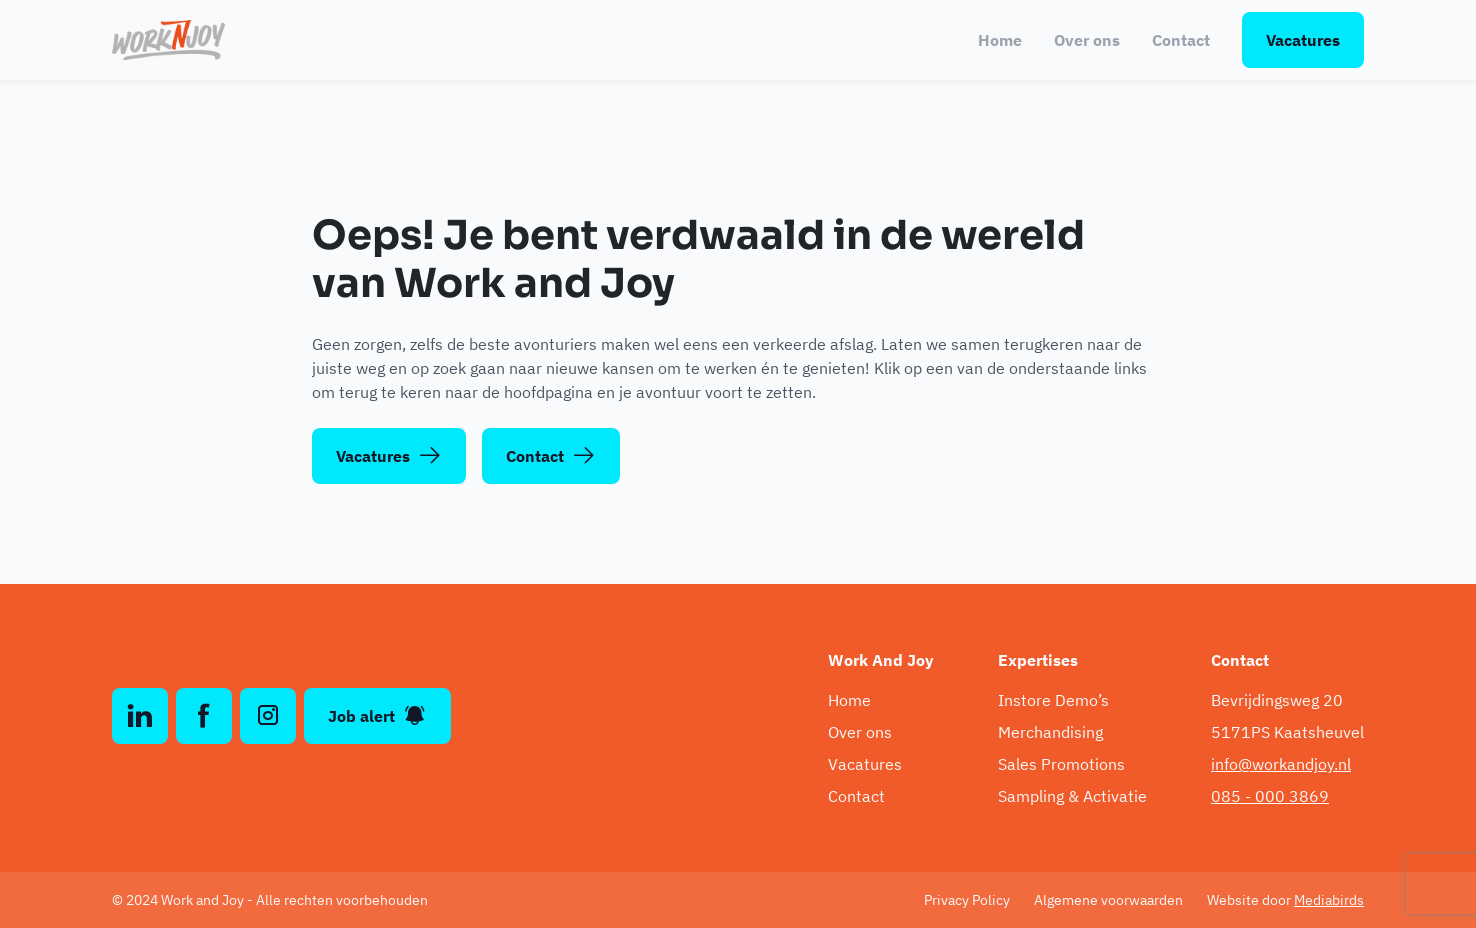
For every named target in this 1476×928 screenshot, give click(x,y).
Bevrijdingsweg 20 (1277, 700)
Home (1000, 40)
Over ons (1087, 40)
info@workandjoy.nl (1281, 764)
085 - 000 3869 (1270, 796)
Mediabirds (1329, 900)
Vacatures (1303, 40)
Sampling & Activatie (1072, 796)
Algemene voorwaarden (1108, 900)
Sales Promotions (1061, 764)
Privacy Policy (967, 900)
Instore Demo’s (1053, 700)
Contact (1181, 40)
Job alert (377, 716)
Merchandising (1050, 732)
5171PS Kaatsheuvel (1287, 732)
